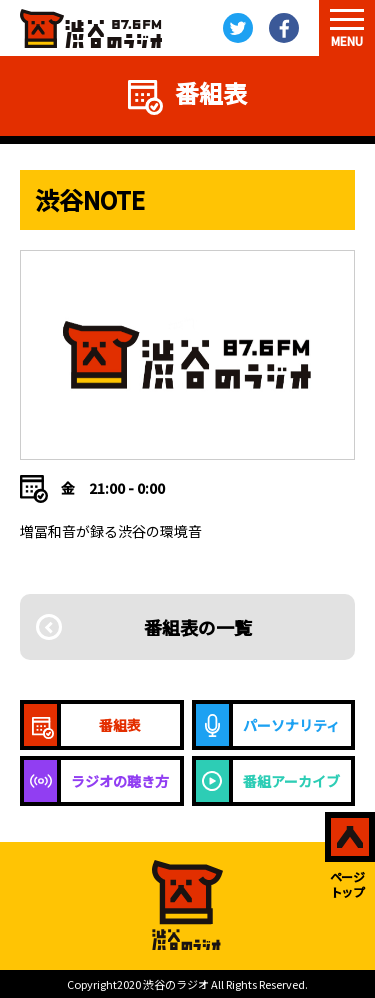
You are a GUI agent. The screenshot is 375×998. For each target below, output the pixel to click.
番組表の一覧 (198, 627)
